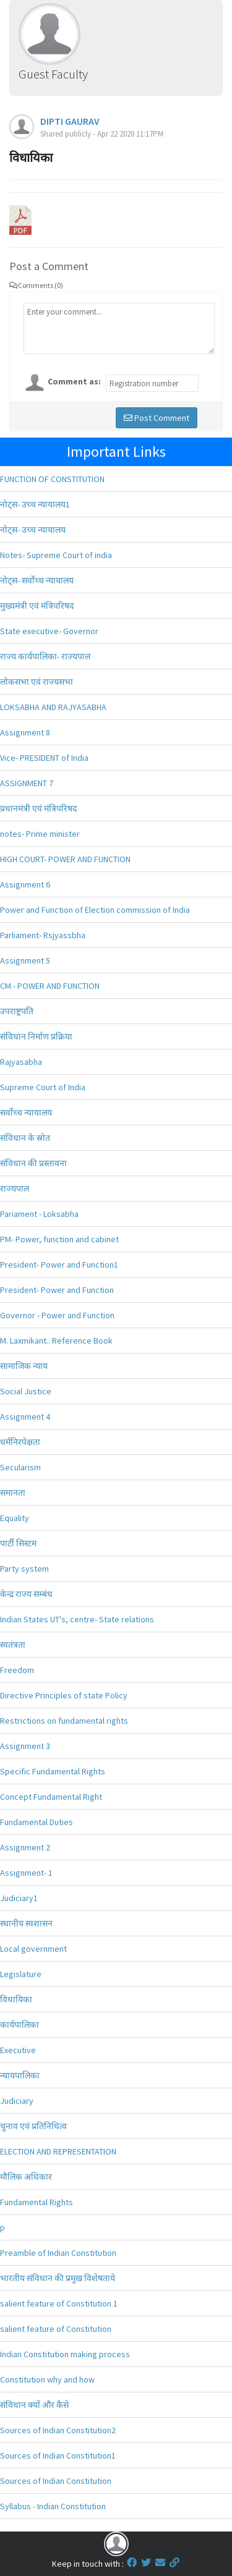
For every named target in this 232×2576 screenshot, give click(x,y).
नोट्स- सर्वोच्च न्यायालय (37, 580)
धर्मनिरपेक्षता (20, 1441)
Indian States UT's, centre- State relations (77, 1619)
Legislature (20, 1974)
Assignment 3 (25, 1746)
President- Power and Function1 (59, 1264)
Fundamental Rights (36, 2202)
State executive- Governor (49, 631)
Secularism (20, 1467)
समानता (12, 1492)
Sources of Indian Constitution (55, 2480)
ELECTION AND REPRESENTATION (58, 2151)
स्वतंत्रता (12, 1644)
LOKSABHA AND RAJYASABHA (53, 707)
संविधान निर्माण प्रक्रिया (36, 1036)
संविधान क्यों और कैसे (34, 2404)
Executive (18, 2050)
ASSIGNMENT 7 (26, 783)
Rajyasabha (21, 1061)
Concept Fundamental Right (51, 1796)
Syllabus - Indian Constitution (53, 2506)
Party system (24, 1568)
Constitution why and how (47, 2379)
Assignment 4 (25, 1416)
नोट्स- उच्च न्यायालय (33, 529)
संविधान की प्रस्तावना (33, 1163)
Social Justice (25, 1391)
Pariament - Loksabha (39, 1213)
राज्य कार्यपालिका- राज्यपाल (45, 656)
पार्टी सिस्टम (18, 1543)
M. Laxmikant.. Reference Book (56, 1340)
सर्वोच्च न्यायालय (26, 1112)
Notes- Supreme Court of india (56, 555)
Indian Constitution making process (65, 2354)
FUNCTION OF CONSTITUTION (52, 479)
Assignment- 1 (26, 1872)
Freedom (17, 1670)
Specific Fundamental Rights (52, 1771)
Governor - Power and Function (57, 1315)
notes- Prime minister (40, 833)
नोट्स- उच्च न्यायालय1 (35, 504)
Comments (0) (36, 285)
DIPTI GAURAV (70, 121)
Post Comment (156, 417)
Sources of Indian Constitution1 (58, 2455)
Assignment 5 (25, 960)
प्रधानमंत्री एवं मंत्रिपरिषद (38, 808)
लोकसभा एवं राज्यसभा (36, 681)
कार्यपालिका (19, 2024)
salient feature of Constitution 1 (59, 2303)
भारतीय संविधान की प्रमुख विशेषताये (57, 2278)
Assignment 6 (25, 884)
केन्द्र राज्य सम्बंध (26, 1593)
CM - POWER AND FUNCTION (50, 985)
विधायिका (16, 1999)
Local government (33, 1948)
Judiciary (16, 2100)
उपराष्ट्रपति (16, 1011)
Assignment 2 (25, 1847)
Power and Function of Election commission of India (95, 909)
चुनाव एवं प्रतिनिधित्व (33, 2126)
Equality (14, 1517)
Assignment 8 (25, 732)
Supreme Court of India (42, 1087)
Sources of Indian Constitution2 (58, 2430)
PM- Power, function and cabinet (59, 1239)
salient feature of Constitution (55, 2328)
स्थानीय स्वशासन (26, 1923)
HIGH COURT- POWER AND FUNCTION (65, 859)
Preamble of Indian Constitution (58, 2252)
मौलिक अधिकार (26, 2176)
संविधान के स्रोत (25, 1137)
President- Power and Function (57, 1289)
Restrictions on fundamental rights (64, 1720)
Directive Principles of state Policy (63, 1695)
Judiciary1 (19, 1898)
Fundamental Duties (36, 1822)
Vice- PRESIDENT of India (44, 757)
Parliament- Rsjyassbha (42, 935)
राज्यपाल (14, 1188)
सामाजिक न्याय (24, 1365)
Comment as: (74, 381)
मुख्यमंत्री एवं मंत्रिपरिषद (37, 605)
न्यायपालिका (20, 2075)
